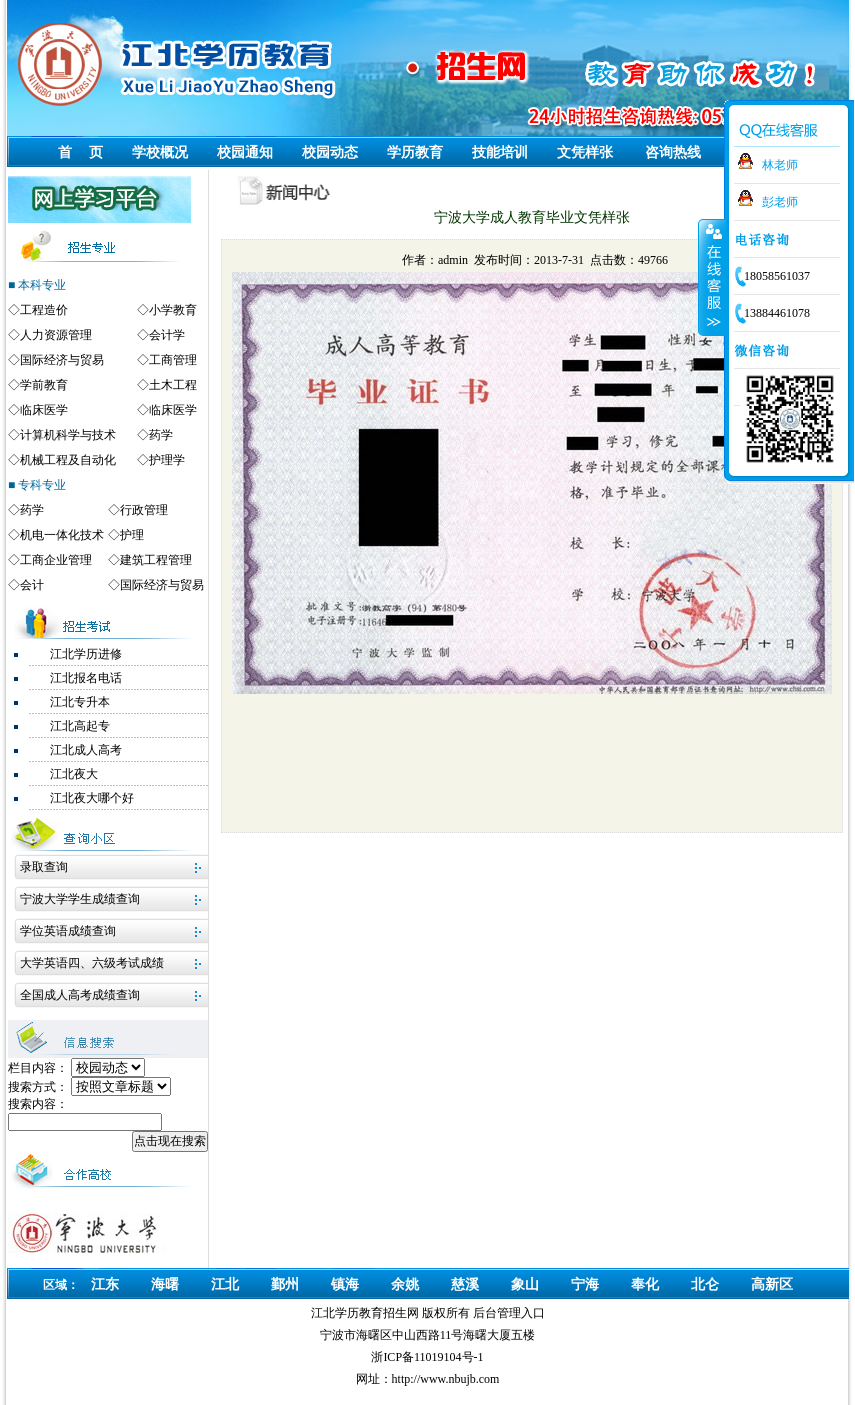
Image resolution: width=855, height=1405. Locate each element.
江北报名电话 (86, 678)
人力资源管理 (56, 335)
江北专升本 (80, 702)
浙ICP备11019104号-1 (427, 1357)
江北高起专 (80, 726)
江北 (225, 1284)
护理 (132, 535)
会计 (32, 585)
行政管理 (144, 510)
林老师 (780, 165)
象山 (525, 1284)
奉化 (645, 1284)
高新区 (772, 1284)
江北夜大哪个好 (92, 798)
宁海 (585, 1284)
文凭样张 (585, 152)
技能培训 (500, 152)
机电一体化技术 (62, 535)
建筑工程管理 (156, 560)
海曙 (165, 1284)
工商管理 (173, 360)
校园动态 (330, 152)
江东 (105, 1284)
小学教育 (173, 310)
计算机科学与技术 (68, 435)
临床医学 (44, 410)
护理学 (167, 460)
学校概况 (160, 152)
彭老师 (780, 202)
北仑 (705, 1284)
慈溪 (465, 1284)
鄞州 (285, 1284)
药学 (161, 435)
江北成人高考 (86, 750)
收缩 (712, 277)
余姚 (405, 1284)
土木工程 (173, 385)
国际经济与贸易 (62, 360)
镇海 (345, 1284)
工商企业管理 (56, 560)
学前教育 (44, 385)
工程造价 (44, 310)
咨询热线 (673, 152)
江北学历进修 (86, 654)
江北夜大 (74, 774)
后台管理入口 (509, 1313)
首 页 (81, 152)
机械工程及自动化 (68, 460)
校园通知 (245, 152)
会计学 (167, 335)
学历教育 (415, 152)
